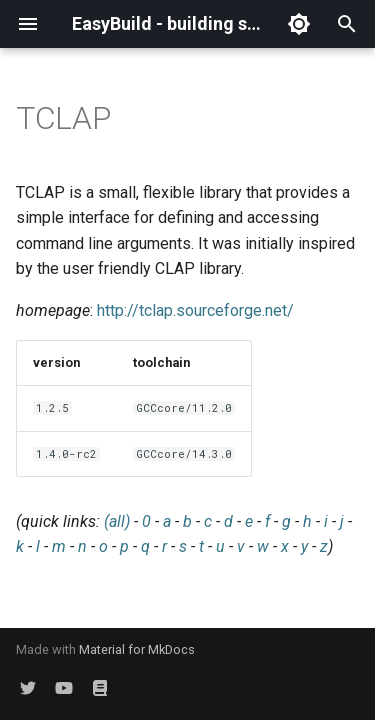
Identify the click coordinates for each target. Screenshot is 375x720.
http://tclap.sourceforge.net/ (195, 310)
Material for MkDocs (137, 649)
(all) (117, 521)
